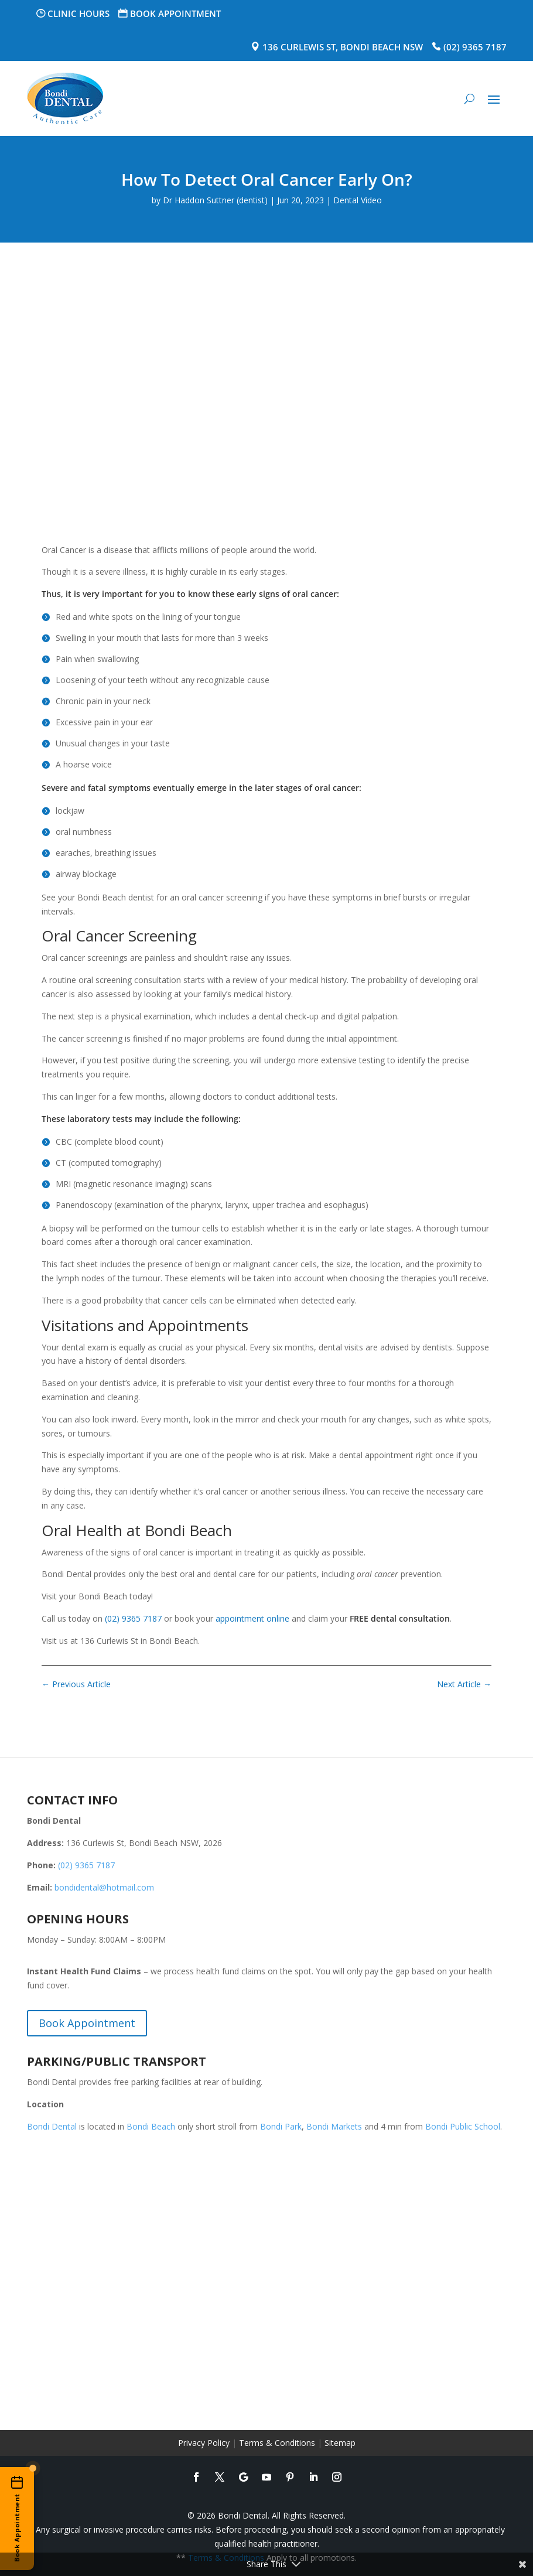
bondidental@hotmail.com (104, 1887)
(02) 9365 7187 (475, 47)
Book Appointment (175, 13)
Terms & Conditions (277, 2442)
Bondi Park (281, 2126)
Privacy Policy (204, 2442)
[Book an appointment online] (17, 2518)
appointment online (252, 1618)
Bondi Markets (334, 2126)
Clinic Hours (78, 13)
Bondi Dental (52, 2126)
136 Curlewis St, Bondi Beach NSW (342, 47)
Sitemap (340, 2442)
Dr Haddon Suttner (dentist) (215, 200)
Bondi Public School (462, 2126)
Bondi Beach (151, 2126)
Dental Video (357, 200)
